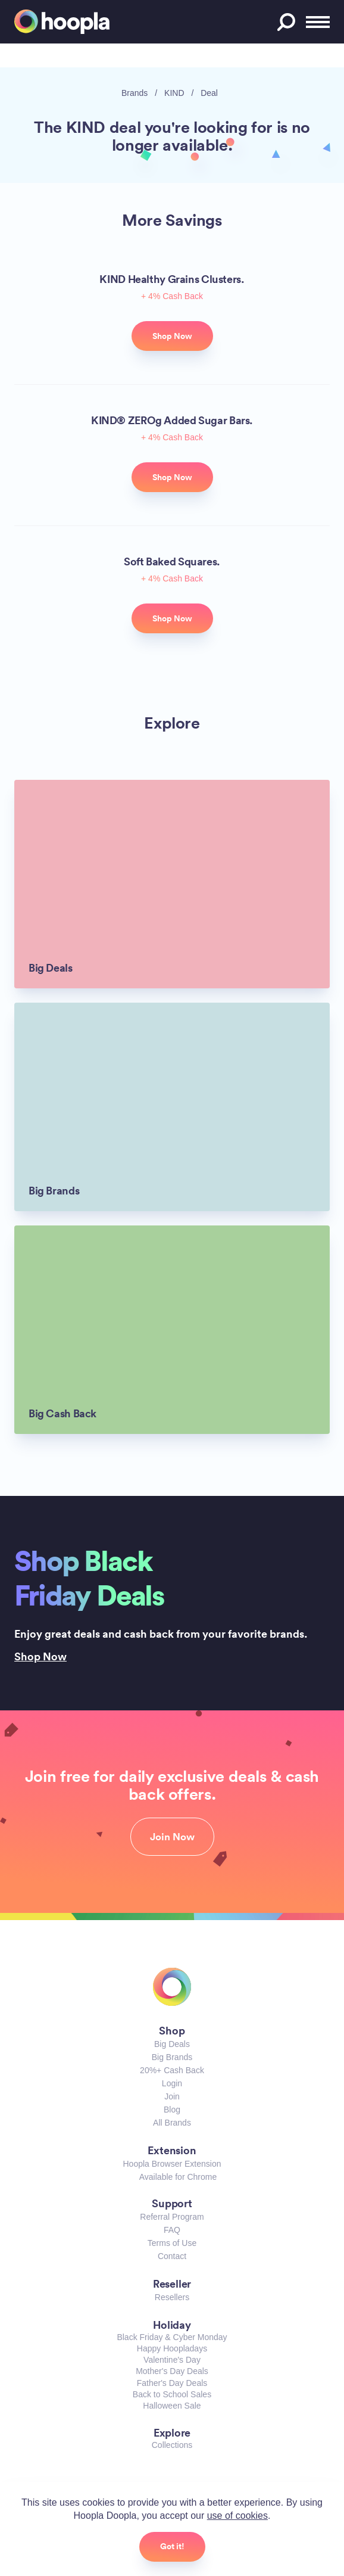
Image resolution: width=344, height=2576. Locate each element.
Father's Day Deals (172, 2383)
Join (172, 2096)
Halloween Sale (172, 2405)
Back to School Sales (172, 2394)
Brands (134, 93)
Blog (172, 2109)
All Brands (172, 2122)
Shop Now (40, 1656)
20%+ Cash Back (172, 2070)
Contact (172, 2256)
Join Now (172, 1836)
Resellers (172, 2297)
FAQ (172, 2230)
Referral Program (172, 2217)
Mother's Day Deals (172, 2371)
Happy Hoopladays (172, 2348)
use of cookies (237, 2515)
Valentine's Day (172, 2360)
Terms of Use (172, 2243)
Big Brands (172, 2057)
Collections (172, 2445)
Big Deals (172, 2044)
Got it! (172, 2546)
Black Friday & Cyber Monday (172, 2337)
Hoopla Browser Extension (172, 2164)
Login (172, 2083)
